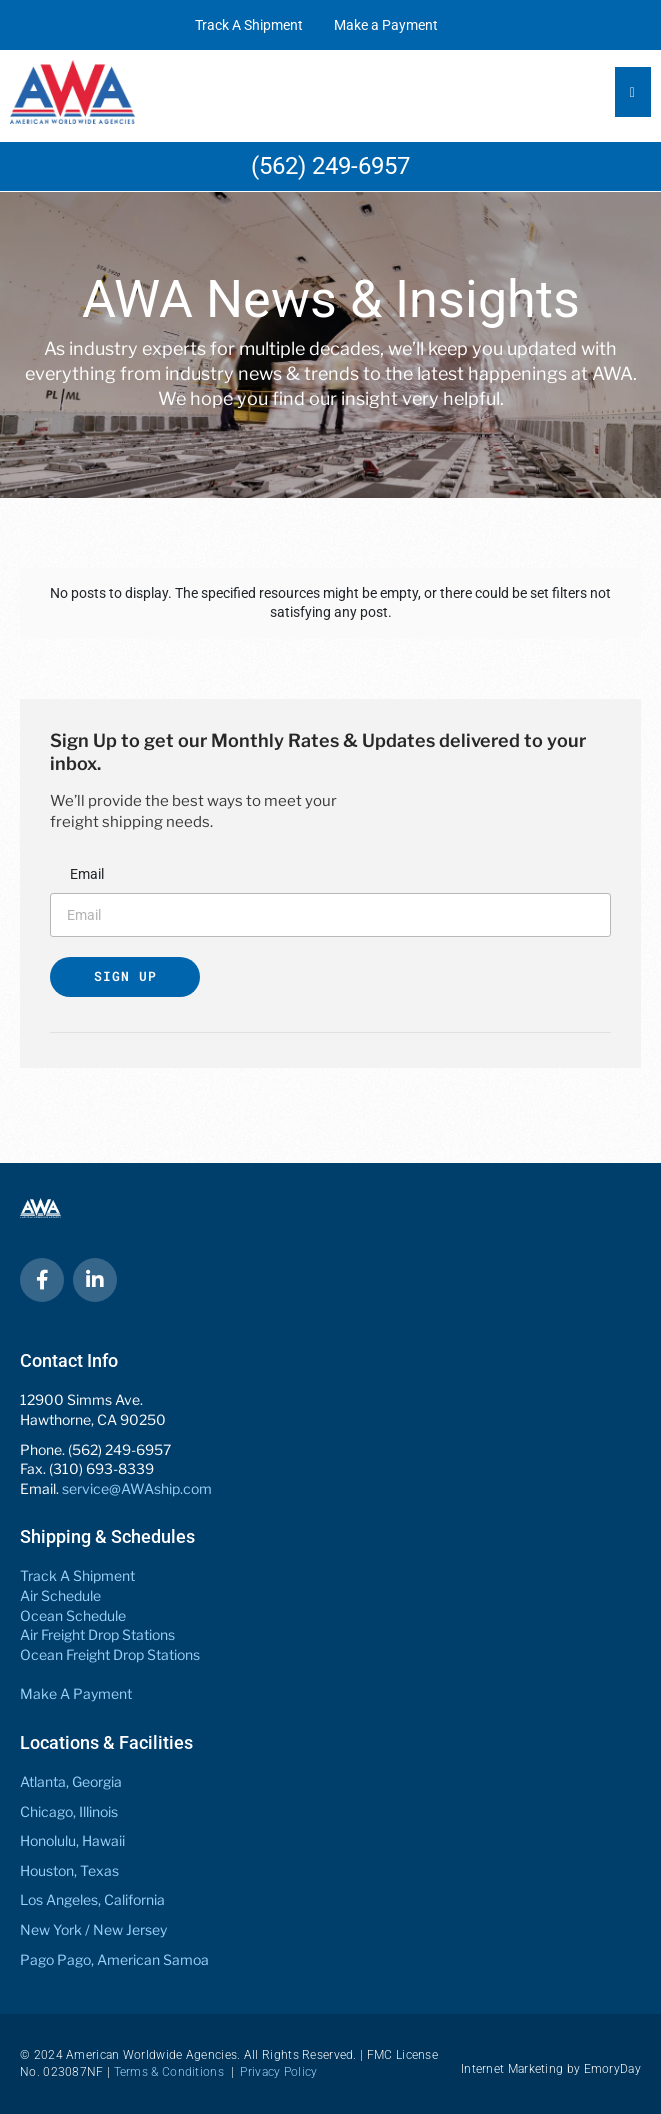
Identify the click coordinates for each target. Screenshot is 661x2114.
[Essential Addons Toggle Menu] (633, 92)
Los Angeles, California (92, 1899)
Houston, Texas (69, 1870)
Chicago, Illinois (69, 1811)
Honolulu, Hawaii (72, 1840)
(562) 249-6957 (330, 166)
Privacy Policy (278, 2072)
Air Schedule (60, 1595)
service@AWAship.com (137, 1488)
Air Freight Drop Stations (97, 1634)
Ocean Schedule (73, 1615)
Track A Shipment (249, 25)
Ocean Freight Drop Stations (110, 1654)
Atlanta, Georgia (71, 1781)
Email (87, 874)
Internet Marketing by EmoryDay (551, 2069)
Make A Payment (76, 1693)
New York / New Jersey (93, 1929)
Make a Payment (386, 25)
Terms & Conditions (169, 2072)
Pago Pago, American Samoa (114, 1959)
